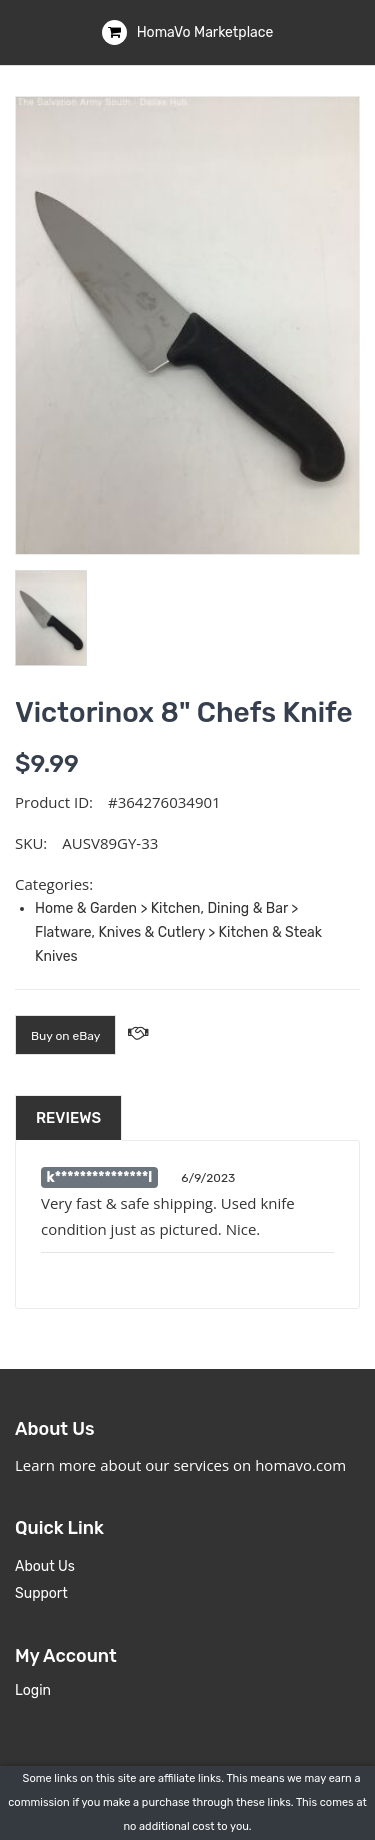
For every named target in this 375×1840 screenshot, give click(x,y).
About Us (45, 1566)
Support (41, 1593)
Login (33, 1690)
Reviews (68, 1118)
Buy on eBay (65, 1036)
